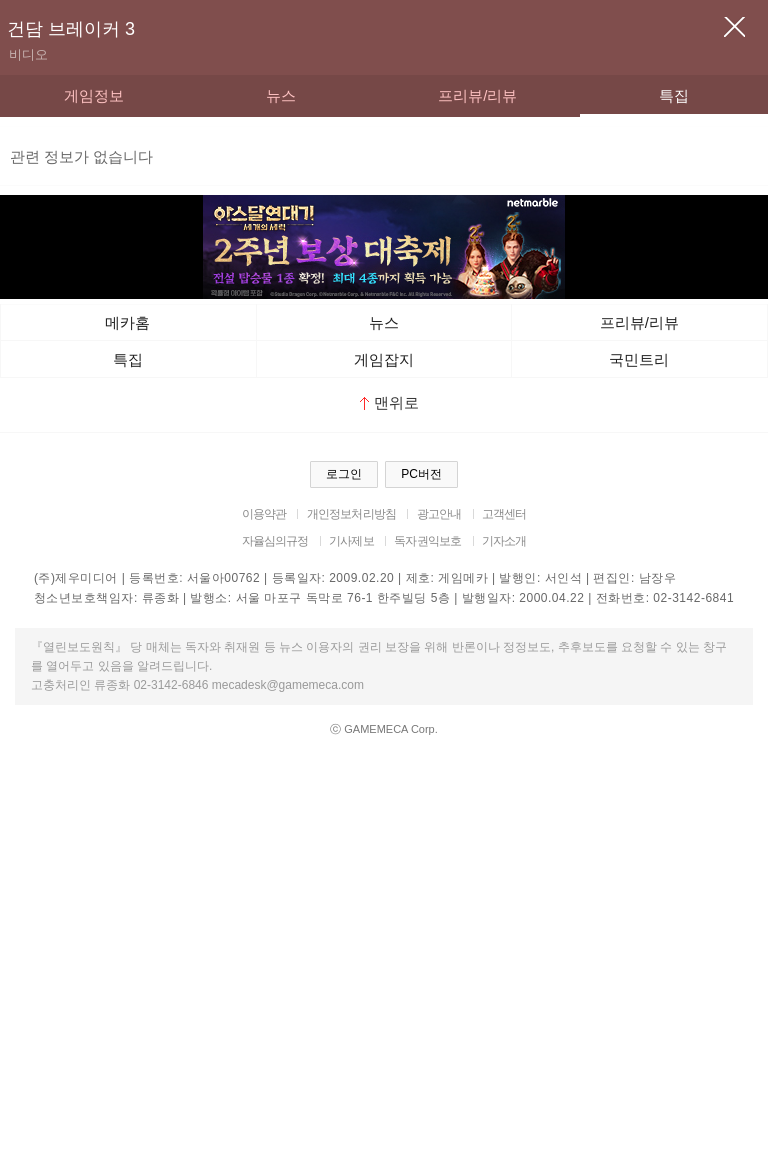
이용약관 (264, 514)
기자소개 (504, 541)
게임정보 (94, 95)
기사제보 (351, 541)
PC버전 (421, 474)
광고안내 (439, 514)
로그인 (344, 474)
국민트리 (639, 359)
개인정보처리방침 (351, 514)
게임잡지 (384, 359)
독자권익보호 (427, 541)
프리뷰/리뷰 (477, 95)
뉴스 (281, 95)
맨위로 (389, 402)
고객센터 (504, 514)
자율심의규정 (275, 541)
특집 (674, 95)
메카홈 (127, 322)
